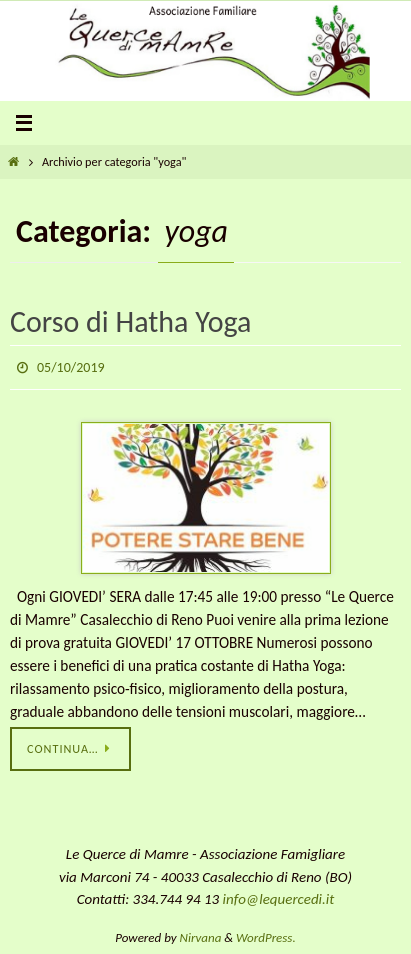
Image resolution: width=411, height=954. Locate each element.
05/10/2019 (71, 367)
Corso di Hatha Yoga (130, 321)
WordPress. (266, 937)
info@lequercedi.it (279, 899)
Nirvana (201, 937)
